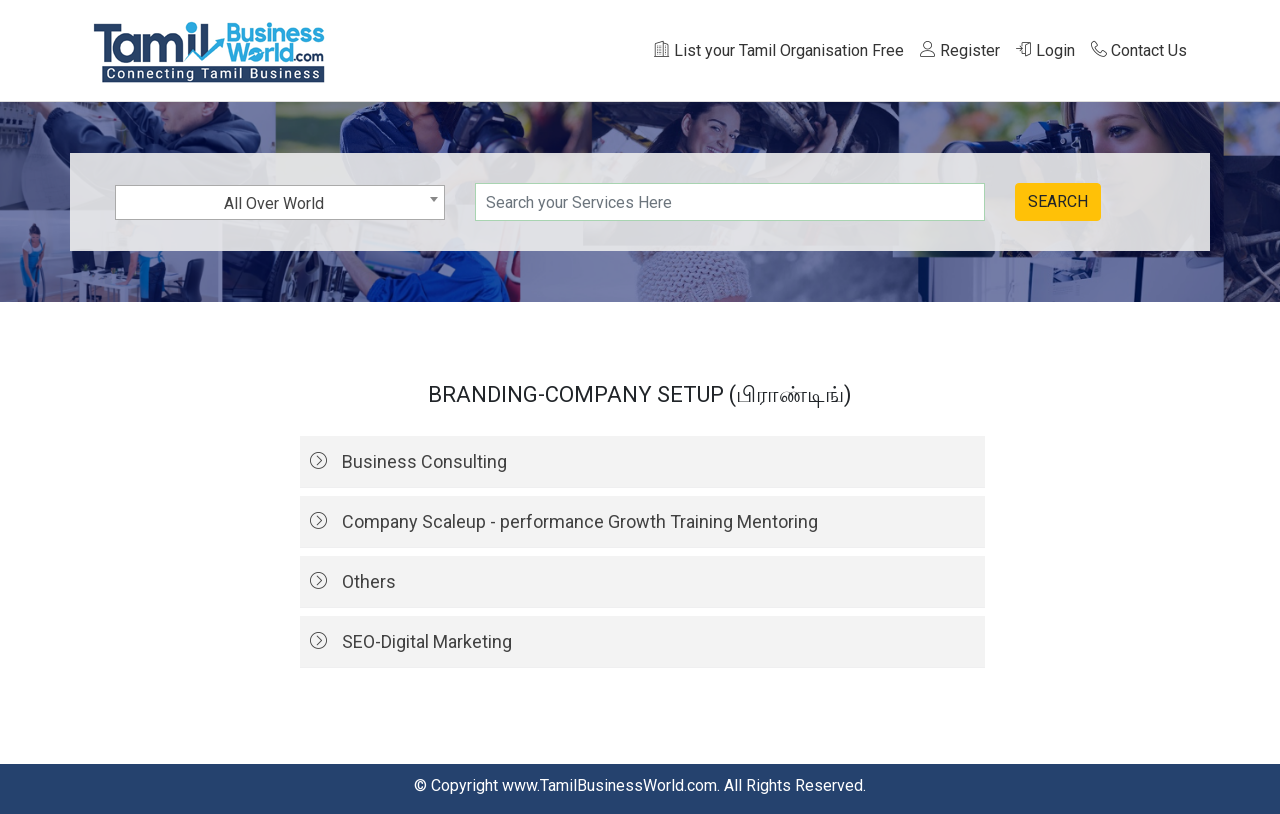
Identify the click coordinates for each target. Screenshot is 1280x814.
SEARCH (1058, 201)
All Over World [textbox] (274, 203)
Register (960, 50)
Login (1045, 50)
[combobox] (280, 202)
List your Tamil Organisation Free (779, 50)
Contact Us (1139, 50)
